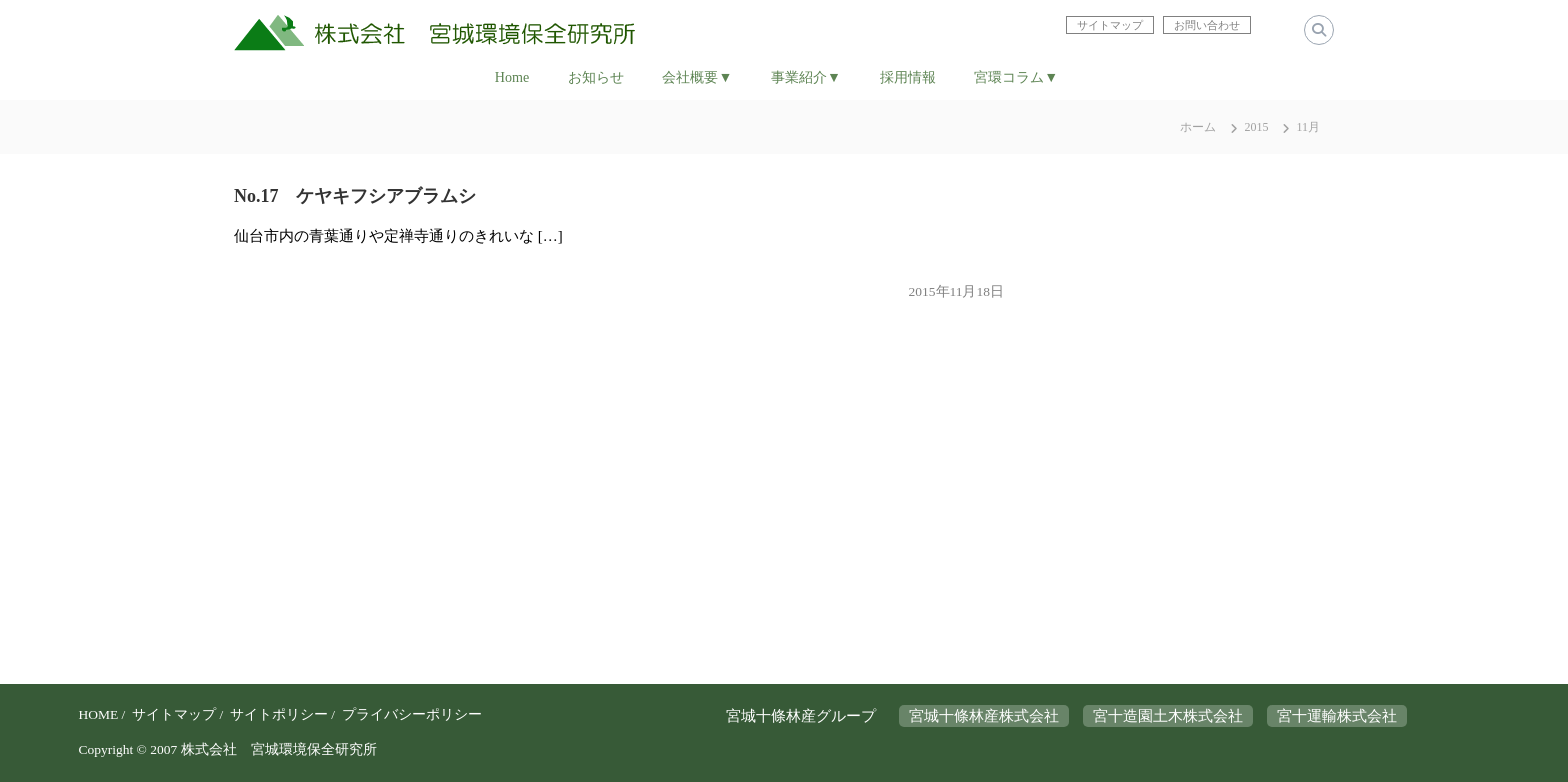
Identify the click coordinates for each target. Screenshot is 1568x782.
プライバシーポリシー (412, 714)
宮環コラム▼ (1016, 77)
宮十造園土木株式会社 (1168, 716)
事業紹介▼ (806, 77)
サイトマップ (174, 714)
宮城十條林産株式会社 (984, 716)
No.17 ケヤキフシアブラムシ (355, 196)
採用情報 (908, 77)
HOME (98, 714)
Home (512, 77)
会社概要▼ (697, 77)
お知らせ (596, 77)
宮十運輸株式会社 (1337, 716)
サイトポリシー (279, 714)
